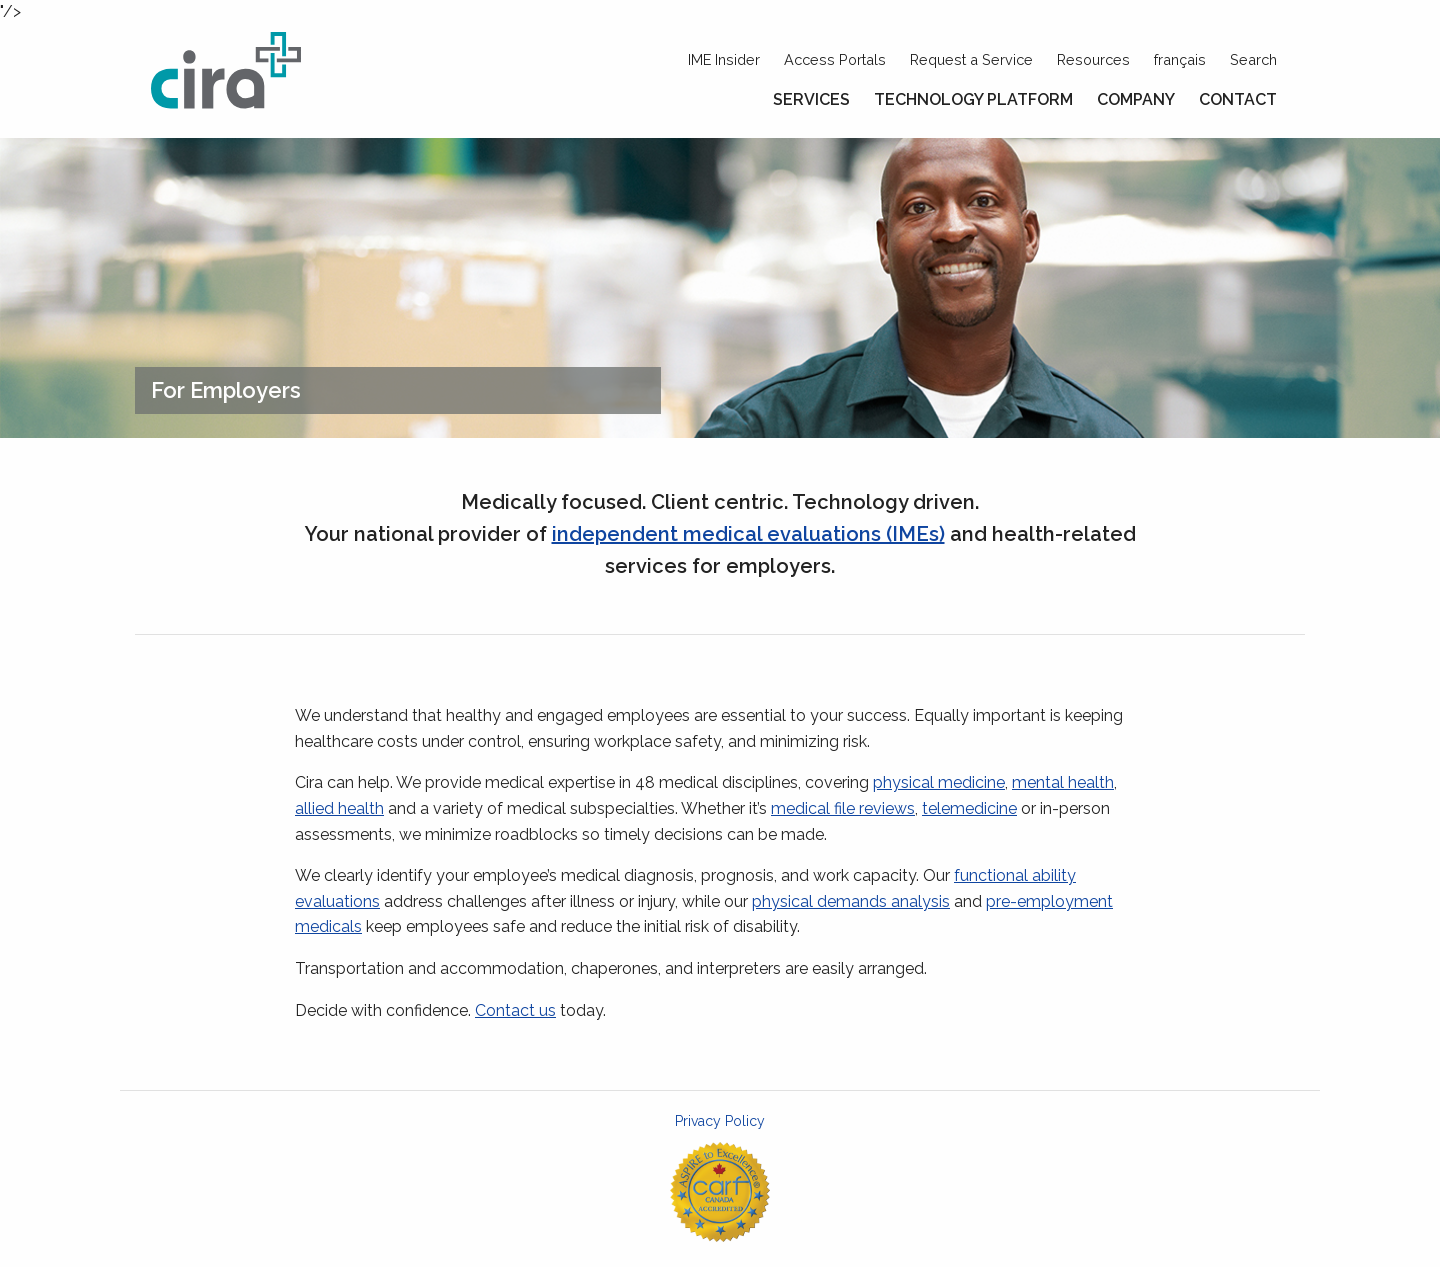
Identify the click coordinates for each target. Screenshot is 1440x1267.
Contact (1238, 99)
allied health (339, 808)
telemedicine (969, 808)
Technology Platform (973, 99)
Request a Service (971, 59)
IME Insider (724, 59)
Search (1253, 59)
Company (1136, 99)
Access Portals (835, 59)
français (1180, 59)
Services (811, 99)
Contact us (515, 1010)
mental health (1063, 782)
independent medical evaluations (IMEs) (748, 534)
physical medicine (939, 782)
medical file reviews (843, 808)
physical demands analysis (851, 901)
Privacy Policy (720, 1121)
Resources (1093, 59)
